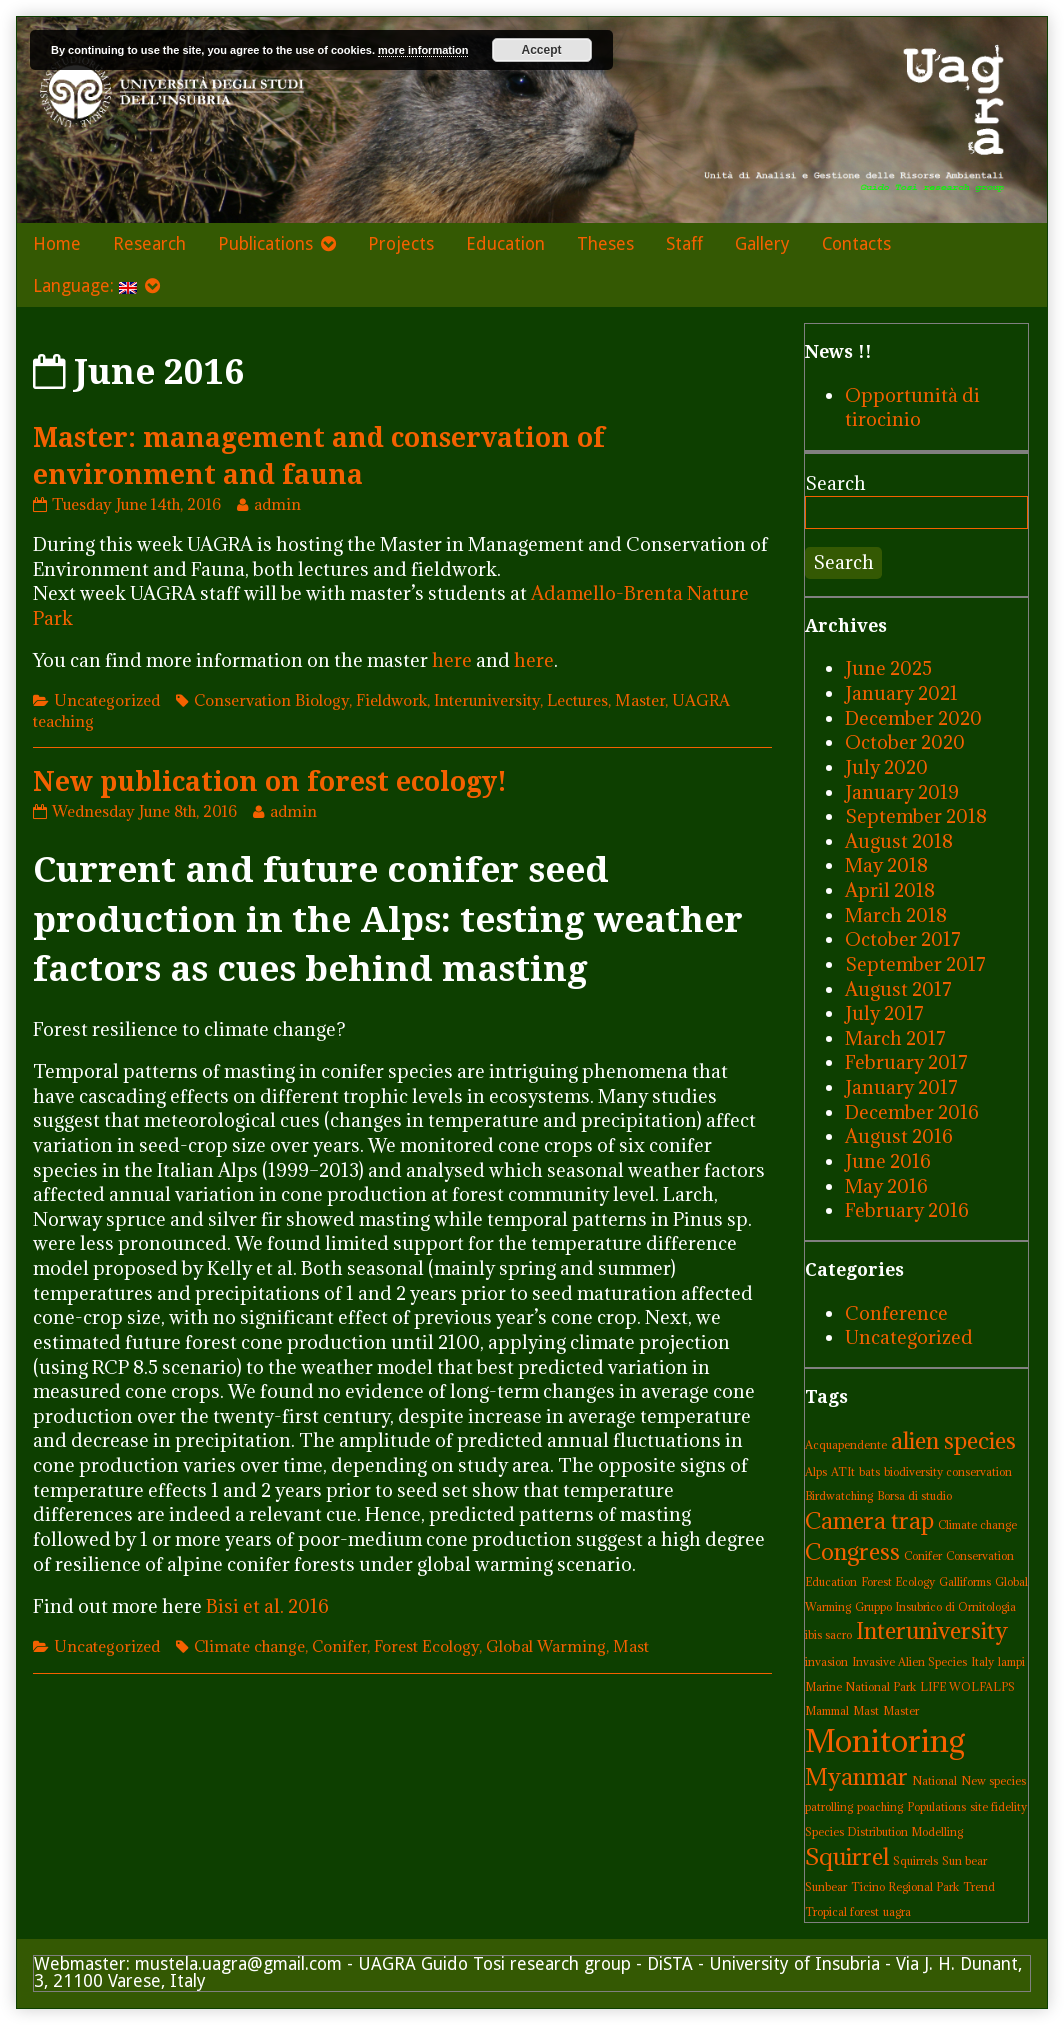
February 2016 (907, 1210)
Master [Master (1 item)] (901, 1711)
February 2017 (906, 1062)
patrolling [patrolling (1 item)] (829, 1807)
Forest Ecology (426, 1646)
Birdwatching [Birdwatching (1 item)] (839, 1496)
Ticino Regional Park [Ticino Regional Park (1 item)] (905, 1887)
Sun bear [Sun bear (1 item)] (964, 1861)
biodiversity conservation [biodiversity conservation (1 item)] (948, 1472)
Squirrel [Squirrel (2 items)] (847, 1856)
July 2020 (886, 767)
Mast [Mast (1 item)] (866, 1711)
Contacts (856, 244)
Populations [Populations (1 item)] (936, 1807)
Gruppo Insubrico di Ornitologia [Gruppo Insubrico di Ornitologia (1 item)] (935, 1607)
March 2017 (895, 1038)
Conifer (339, 1646)
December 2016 (912, 1112)
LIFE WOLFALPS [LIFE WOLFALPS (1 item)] (967, 1687)
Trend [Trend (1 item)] (979, 1887)
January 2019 (902, 792)
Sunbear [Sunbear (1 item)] (826, 1887)
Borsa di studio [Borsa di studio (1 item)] (914, 1496)
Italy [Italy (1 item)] (982, 1662)
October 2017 (903, 939)
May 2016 (886, 1186)
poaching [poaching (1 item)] (880, 1807)
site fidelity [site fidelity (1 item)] (998, 1807)
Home (57, 244)
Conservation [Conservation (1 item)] (980, 1556)
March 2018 (896, 915)
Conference (896, 1313)
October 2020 (905, 742)
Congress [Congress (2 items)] (852, 1551)
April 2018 (890, 890)
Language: (85, 286)
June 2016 (888, 1161)
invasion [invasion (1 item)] (826, 1662)
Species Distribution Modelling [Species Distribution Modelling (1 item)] (884, 1832)
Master (640, 700)
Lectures (577, 700)
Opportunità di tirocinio (912, 407)
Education (505, 244)
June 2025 (888, 668)
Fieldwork (391, 700)
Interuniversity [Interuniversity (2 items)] (932, 1630)
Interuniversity (487, 700)
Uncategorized (107, 700)
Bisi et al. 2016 (267, 1606)
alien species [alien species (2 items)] (953, 1440)
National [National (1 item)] (934, 1781)
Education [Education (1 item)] (831, 1582)
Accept (542, 50)
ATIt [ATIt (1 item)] (843, 1472)
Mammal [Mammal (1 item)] (827, 1711)
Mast (631, 1646)
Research (149, 244)
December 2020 (913, 718)
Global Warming (546, 1646)
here (452, 660)
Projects (401, 244)
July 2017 (884, 1013)
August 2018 (899, 841)
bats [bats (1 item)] (869, 1472)
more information (423, 50)
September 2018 (916, 816)
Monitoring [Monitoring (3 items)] (885, 1741)
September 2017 (915, 964)
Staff (684, 244)
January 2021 (901, 693)
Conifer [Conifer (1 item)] (923, 1556)
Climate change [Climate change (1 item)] (977, 1525)
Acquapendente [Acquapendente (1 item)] (846, 1445)
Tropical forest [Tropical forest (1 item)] (842, 1912)
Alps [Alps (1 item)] (816, 1472)
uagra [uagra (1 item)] (897, 1912)
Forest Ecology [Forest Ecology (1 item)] (898, 1582)
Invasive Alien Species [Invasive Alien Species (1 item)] (909, 1662)
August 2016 (899, 1136)
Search (835, 483)
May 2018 (886, 865)
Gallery (762, 244)
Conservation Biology (271, 700)
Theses (605, 244)
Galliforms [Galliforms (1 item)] (965, 1582)
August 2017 (898, 989)
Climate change (249, 1646)
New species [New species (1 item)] (993, 1781)
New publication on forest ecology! (270, 781)
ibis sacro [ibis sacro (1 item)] (828, 1635)
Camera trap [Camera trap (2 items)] (869, 1520)
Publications (265, 244)
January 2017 (901, 1087)
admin (277, 504)
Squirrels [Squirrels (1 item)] (915, 1861)
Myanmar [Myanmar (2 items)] (856, 1776)
